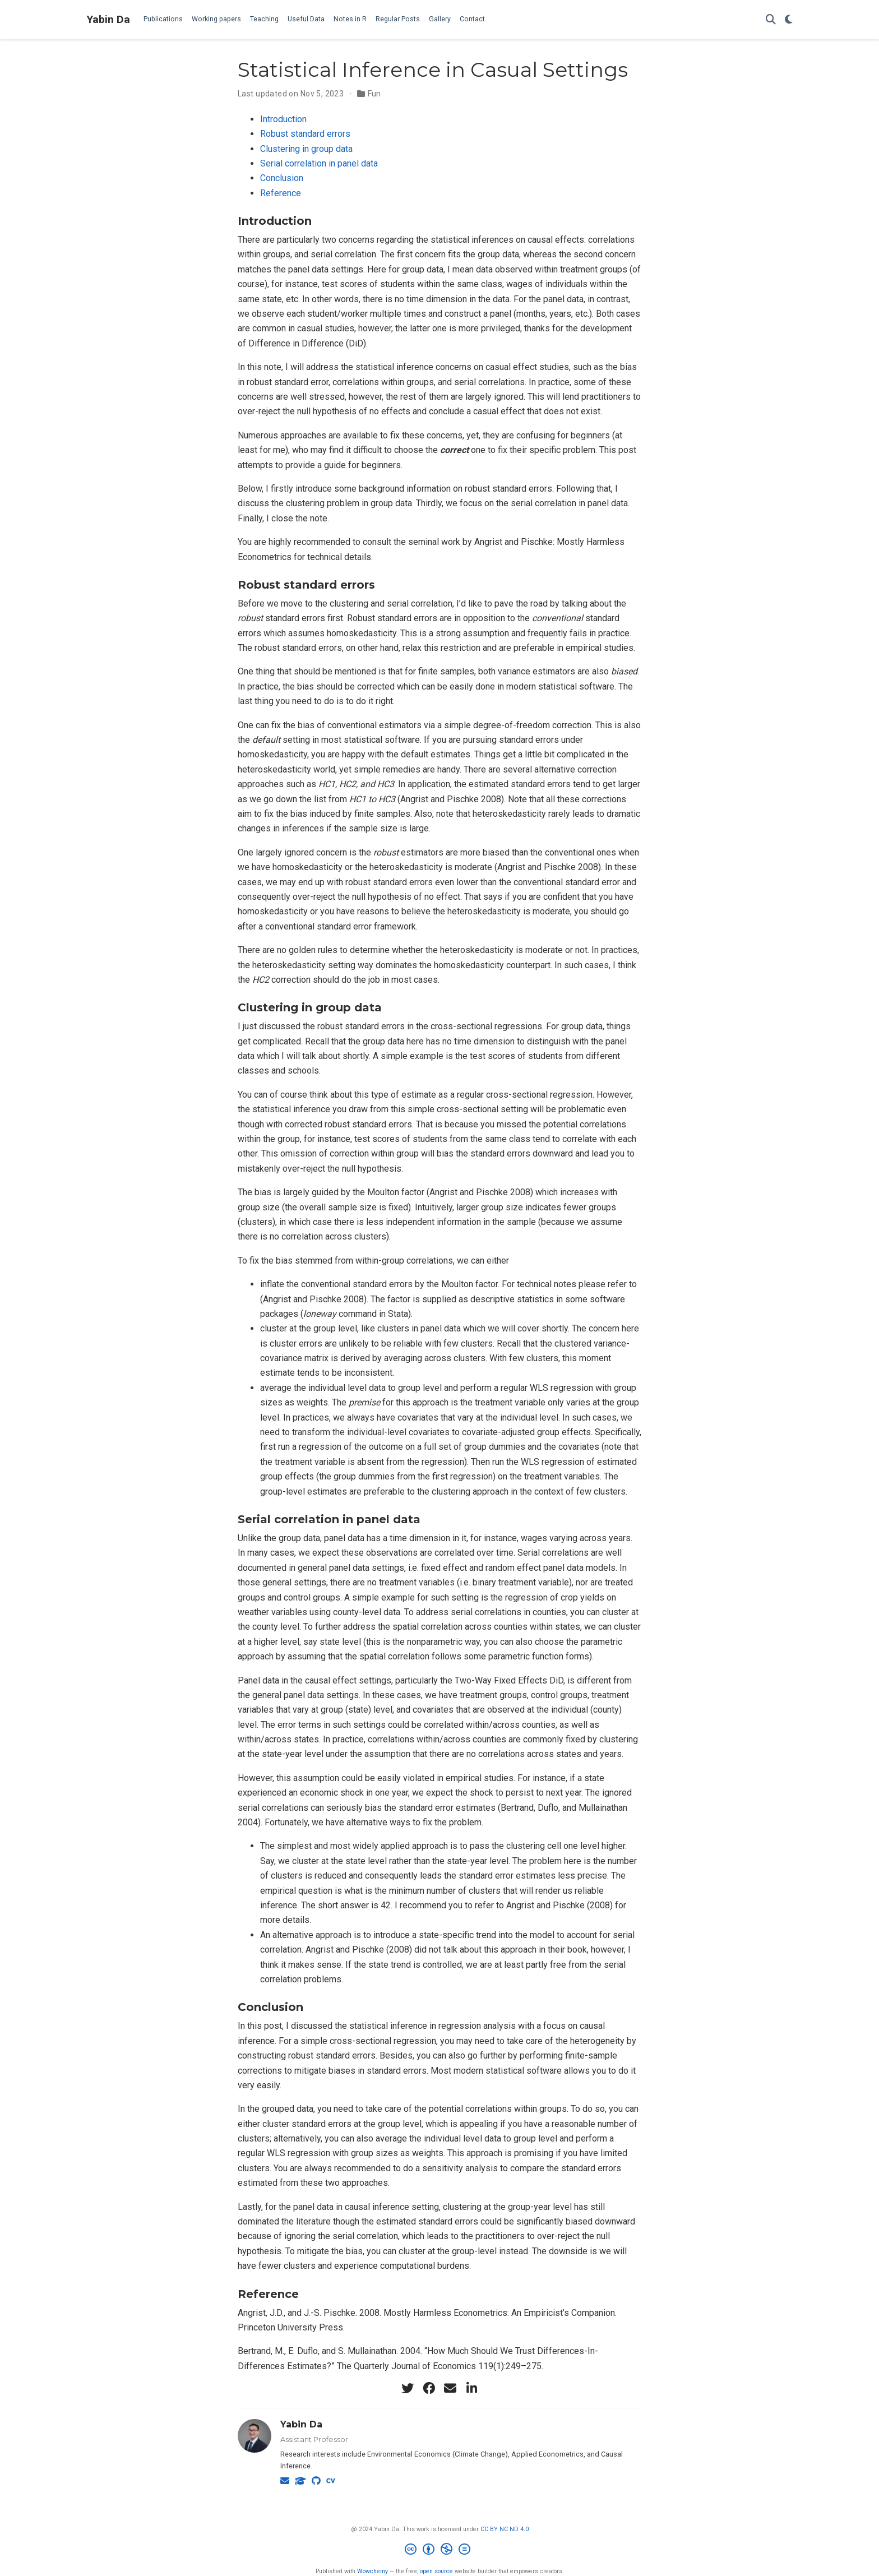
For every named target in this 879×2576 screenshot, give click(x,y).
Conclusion (281, 178)
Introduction (283, 119)
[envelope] (450, 2388)
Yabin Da (108, 19)
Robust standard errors (305, 133)
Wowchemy (372, 2571)
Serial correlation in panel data (319, 163)
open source (436, 2571)
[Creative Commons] (440, 2550)
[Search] (771, 19)
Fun (374, 93)
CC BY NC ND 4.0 (504, 2529)
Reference (280, 193)
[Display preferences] (789, 19)
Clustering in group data (306, 149)
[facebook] (428, 2388)
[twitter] (407, 2388)
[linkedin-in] (471, 2388)
